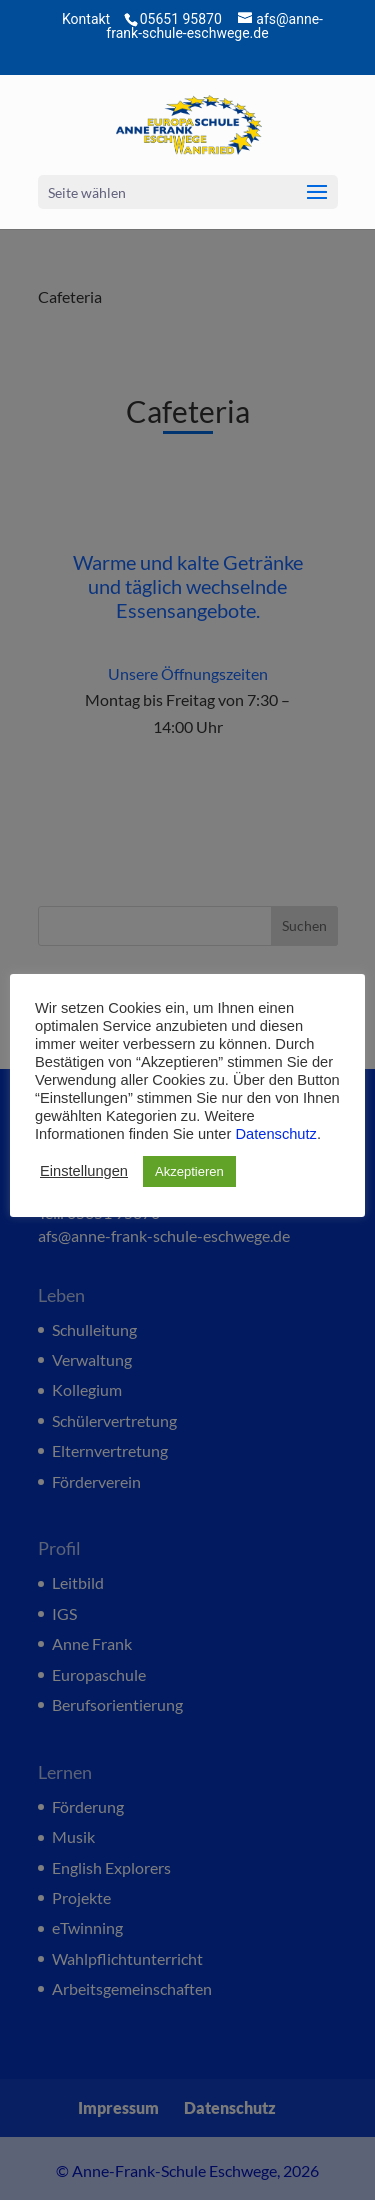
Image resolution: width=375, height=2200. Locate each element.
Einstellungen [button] (84, 1171)
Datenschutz (275, 1134)
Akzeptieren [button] (189, 1171)
